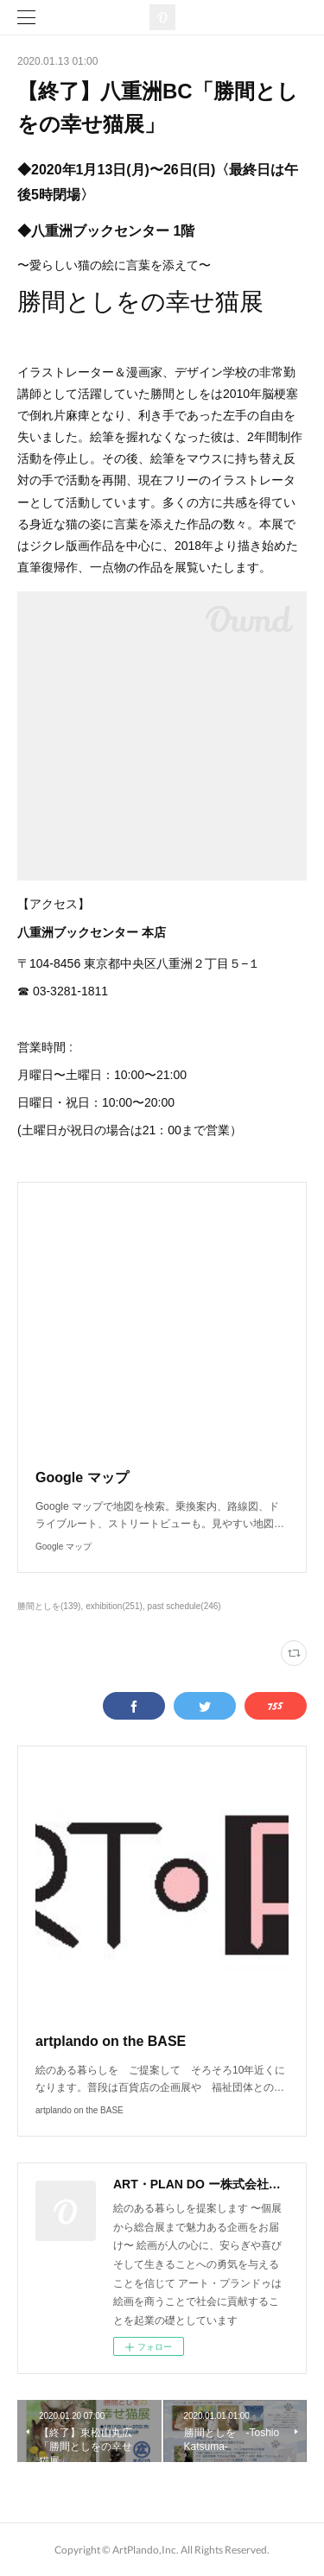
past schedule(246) (184, 1606)
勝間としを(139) (48, 1606)
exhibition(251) (114, 1606)
